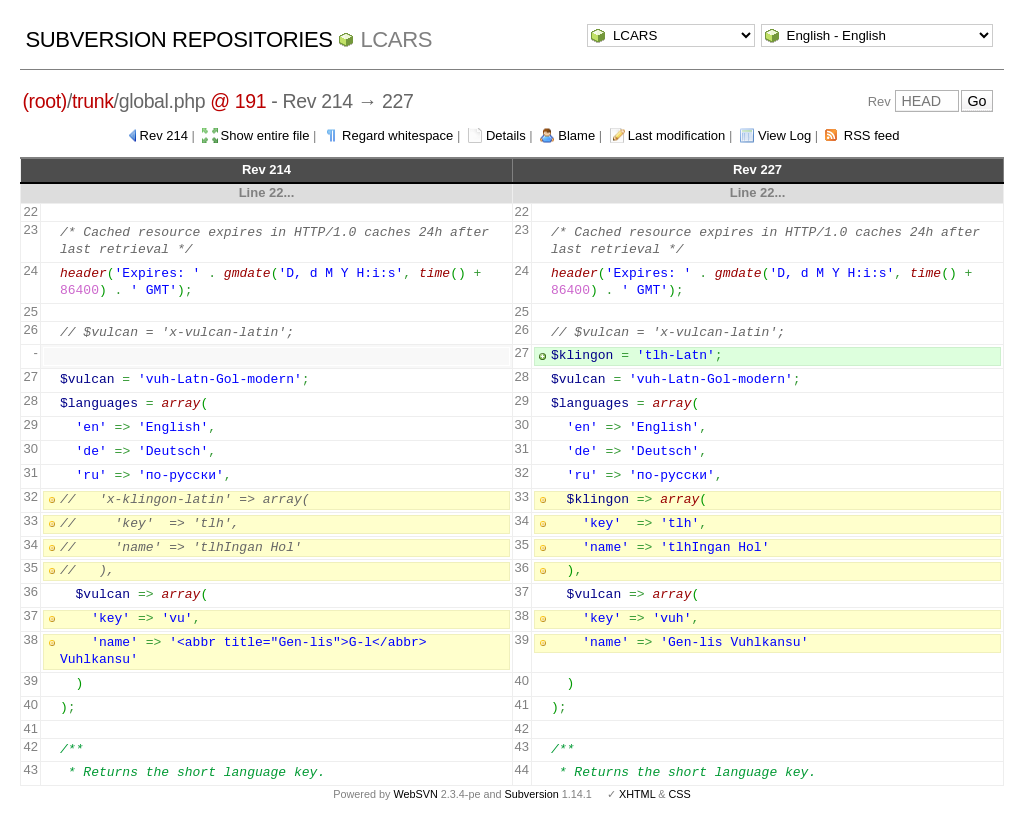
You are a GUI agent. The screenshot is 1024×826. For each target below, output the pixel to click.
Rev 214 (164, 135)
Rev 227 (757, 169)
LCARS (396, 39)
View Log (784, 135)
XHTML (637, 794)
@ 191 (238, 101)
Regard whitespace (397, 135)
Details (506, 135)
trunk (93, 101)
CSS (680, 794)
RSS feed (872, 135)
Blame (576, 135)
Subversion (532, 794)
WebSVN (415, 794)
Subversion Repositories (178, 39)
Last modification (677, 135)
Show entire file (265, 135)
